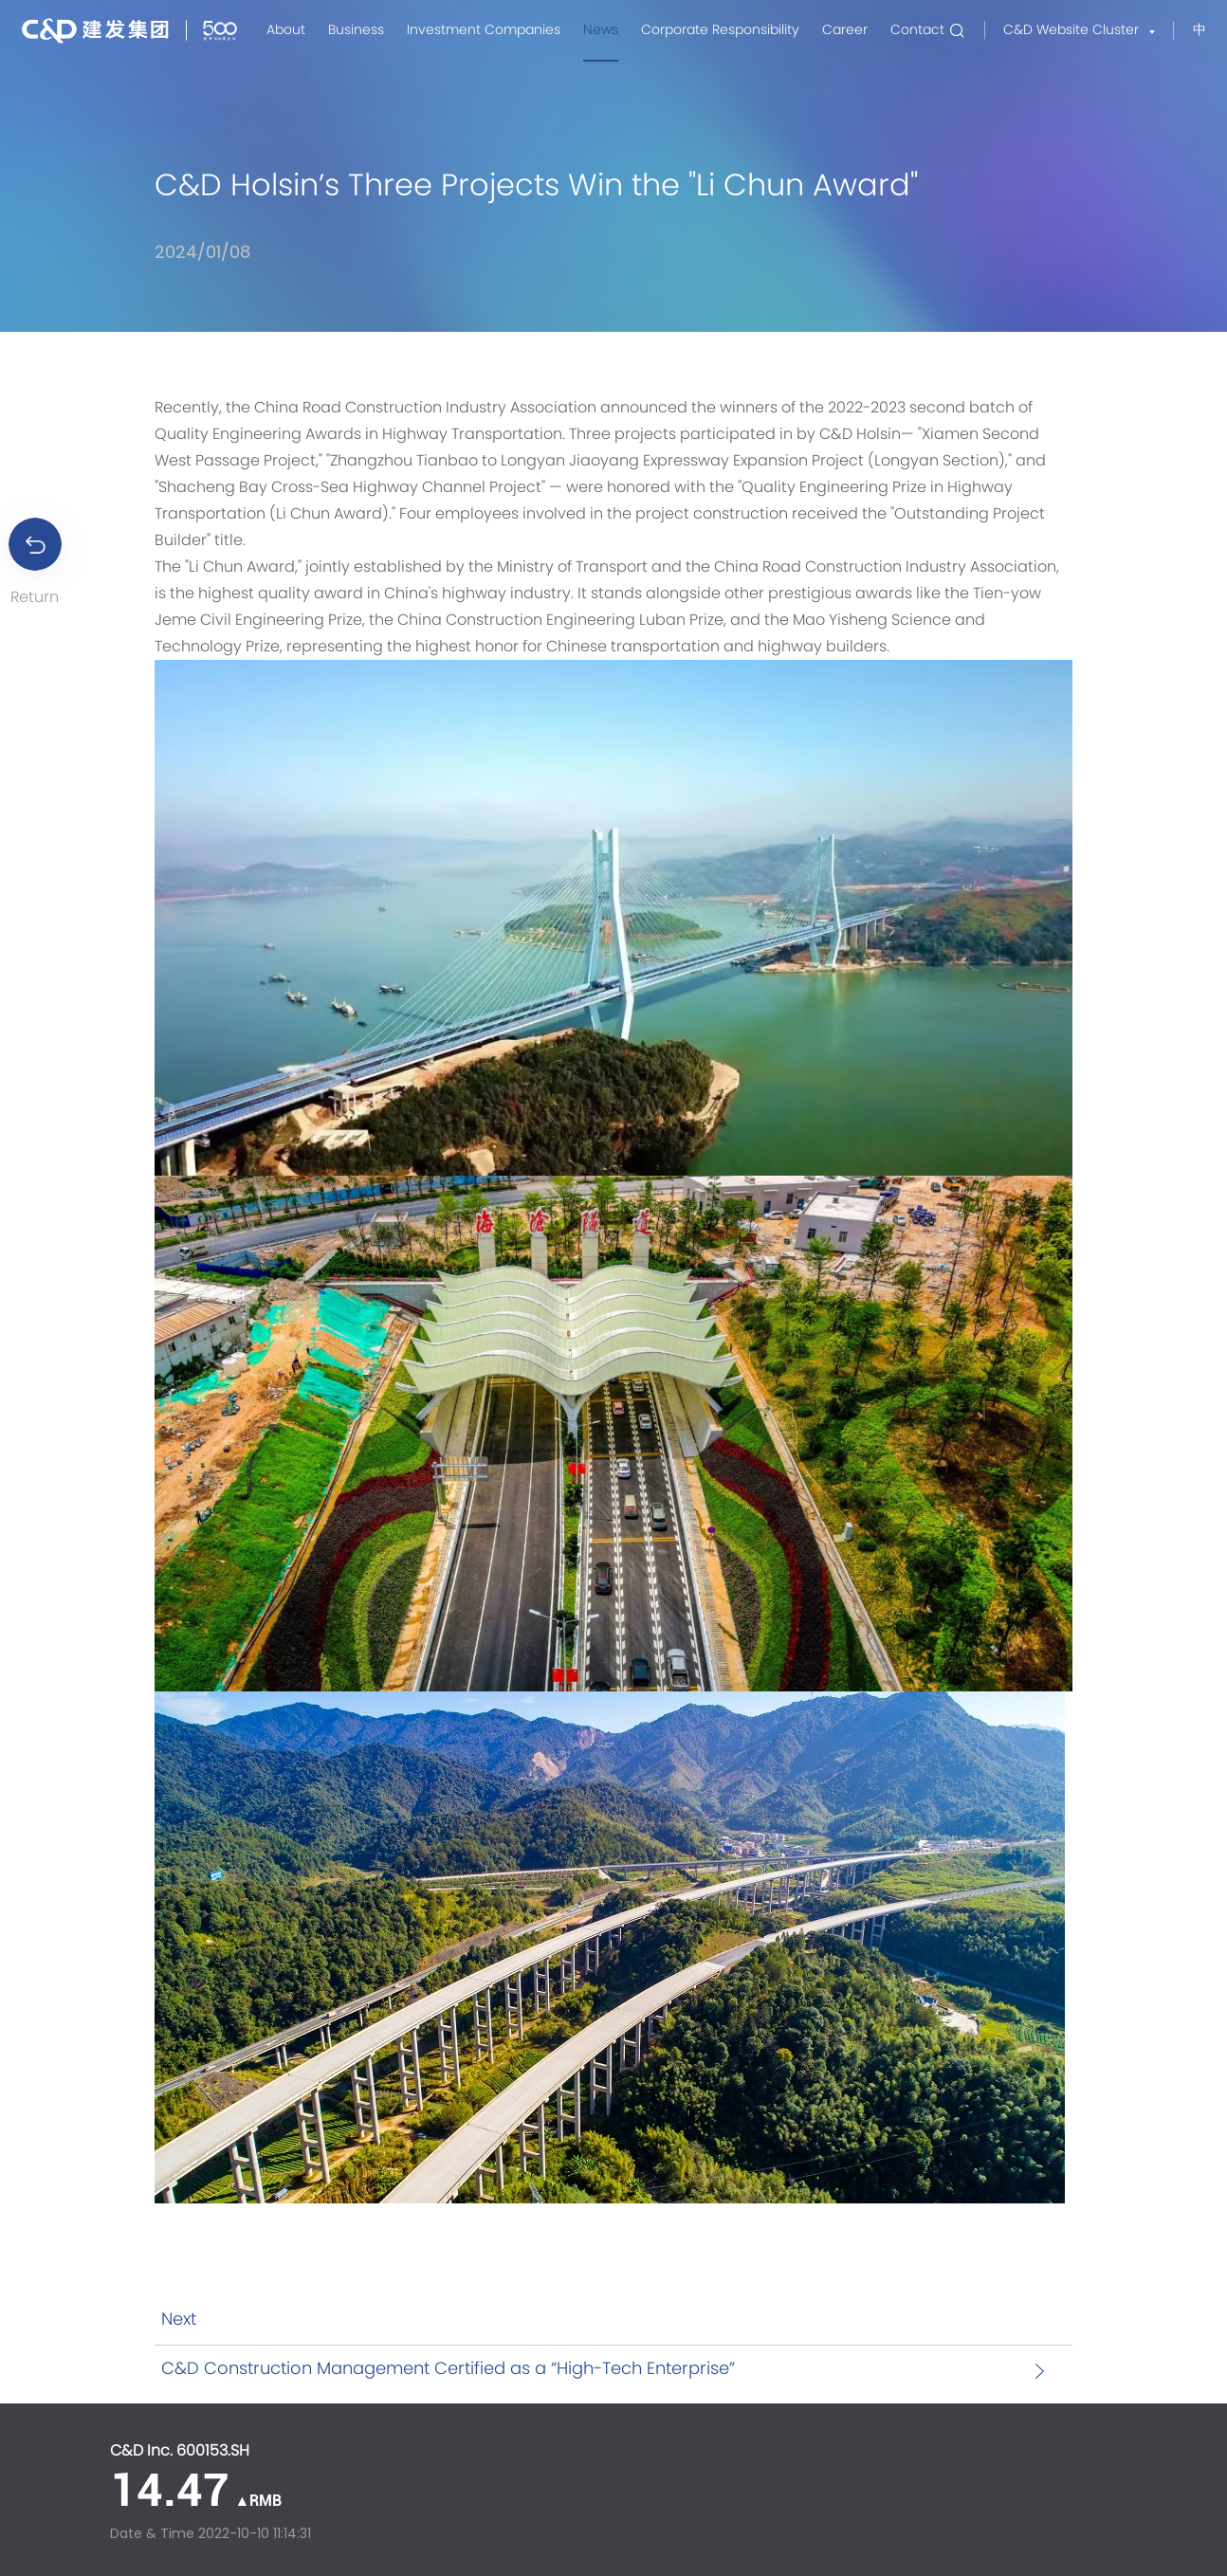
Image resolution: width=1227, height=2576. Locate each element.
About (285, 30)
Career (845, 30)
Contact (917, 30)
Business (356, 30)
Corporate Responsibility (720, 30)
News (600, 30)
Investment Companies (483, 30)
